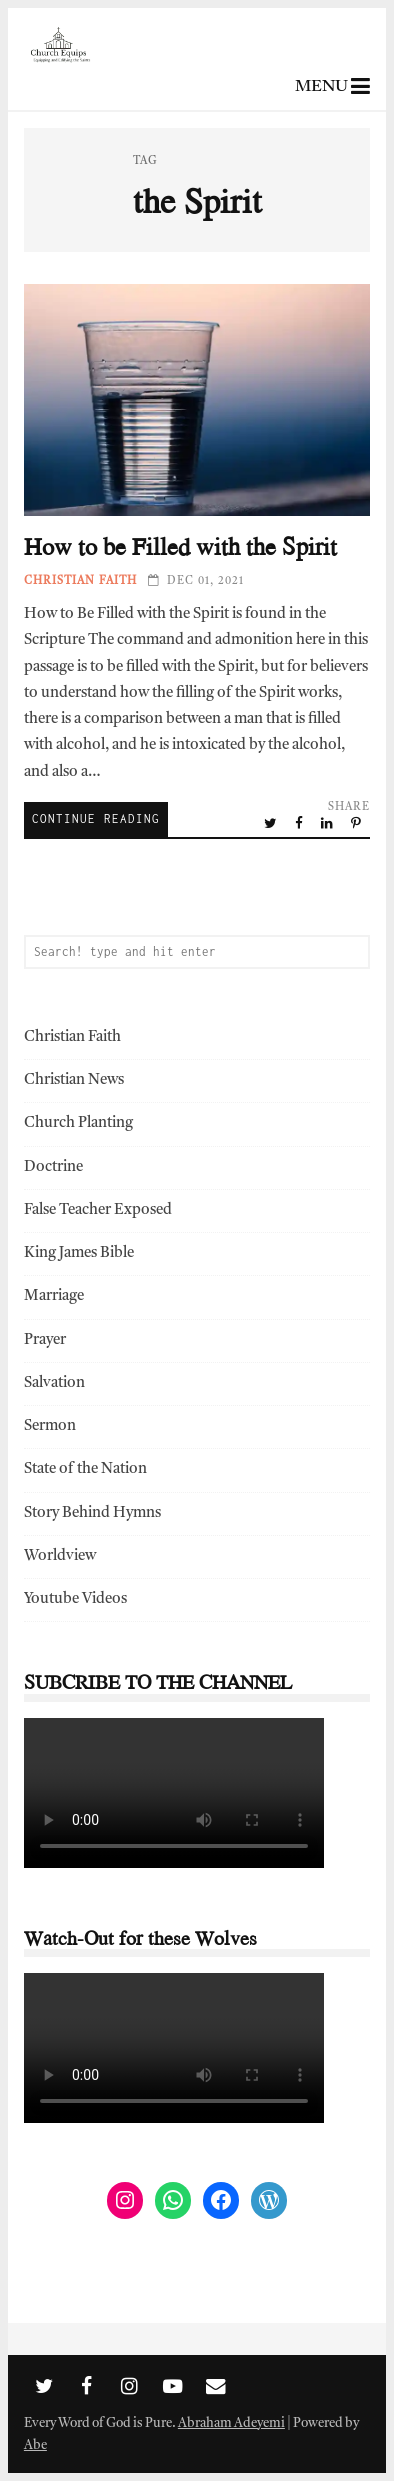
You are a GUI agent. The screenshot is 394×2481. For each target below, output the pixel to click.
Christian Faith (80, 581)
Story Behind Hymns (92, 1513)
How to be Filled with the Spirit (197, 400)
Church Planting (78, 1123)
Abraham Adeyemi (231, 2423)
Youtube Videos (75, 1599)
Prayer (45, 1340)
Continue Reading (96, 818)
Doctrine (53, 1167)
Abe (35, 2445)
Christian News (74, 1080)
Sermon (50, 1426)
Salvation (54, 1383)
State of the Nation (85, 1469)
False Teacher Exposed (98, 1210)
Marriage (54, 1296)
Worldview (60, 1556)
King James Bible (79, 1253)
